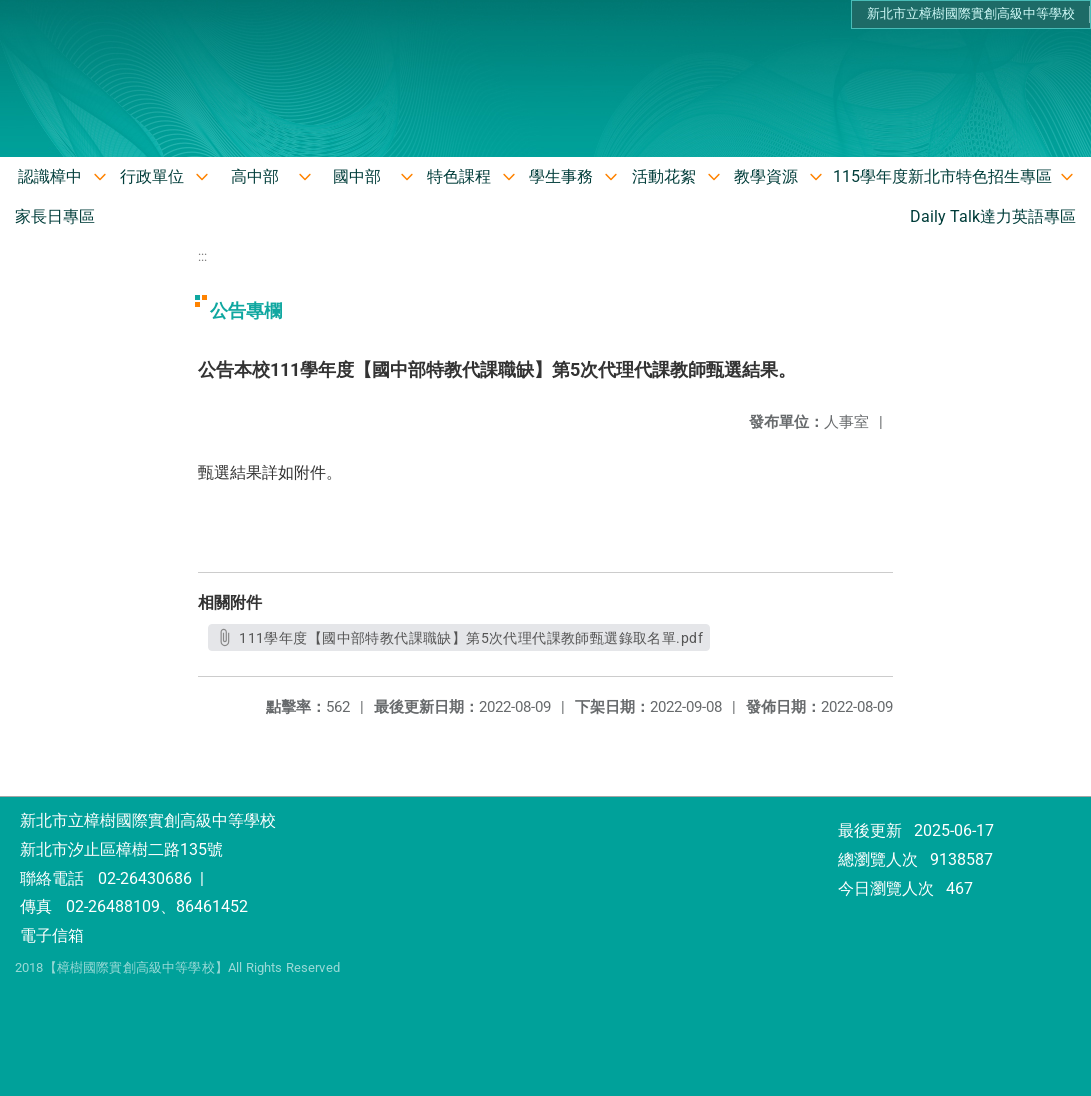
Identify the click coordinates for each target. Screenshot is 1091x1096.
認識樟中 (50, 176)
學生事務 (561, 176)
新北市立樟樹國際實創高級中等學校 (971, 13)
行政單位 (152, 176)
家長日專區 (55, 216)
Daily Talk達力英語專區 (993, 216)
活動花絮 (664, 176)
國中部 (357, 176)
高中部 (255, 176)
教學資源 (766, 176)
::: (202, 256)
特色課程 (459, 176)
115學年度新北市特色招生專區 (942, 176)
